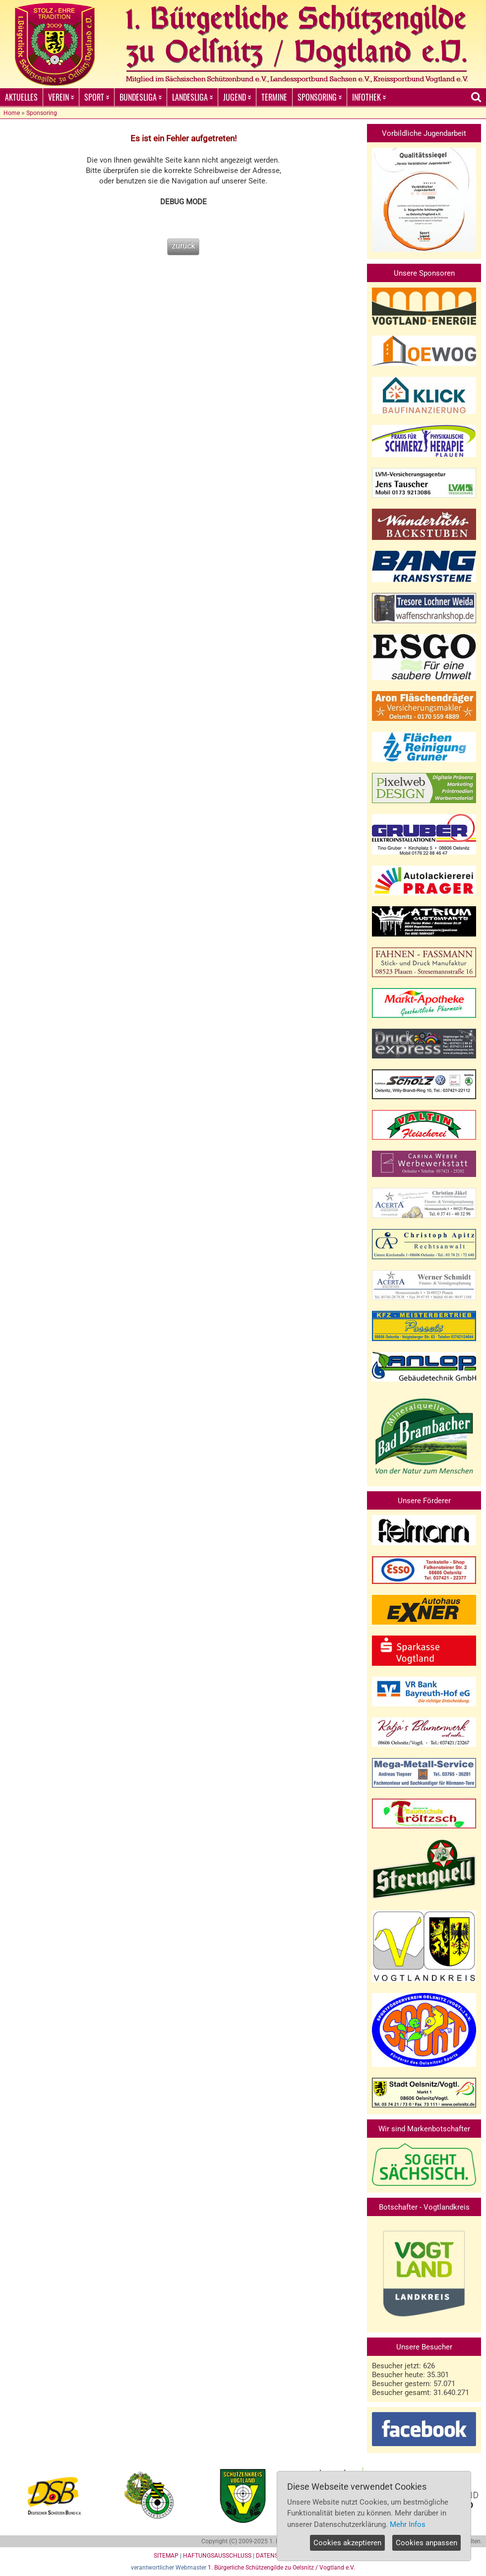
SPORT (96, 97)
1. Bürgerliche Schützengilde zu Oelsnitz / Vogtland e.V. (281, 2567)
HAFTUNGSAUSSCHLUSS (217, 2555)
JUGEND (237, 97)
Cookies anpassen (426, 2542)
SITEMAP (166, 2555)
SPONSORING (320, 97)
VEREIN (61, 97)
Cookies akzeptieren (347, 2542)
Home (11, 113)
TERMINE (274, 97)
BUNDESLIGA (141, 97)
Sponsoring (41, 113)
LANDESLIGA (192, 97)
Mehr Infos (407, 2524)
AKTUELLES (21, 97)
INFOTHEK (369, 97)
